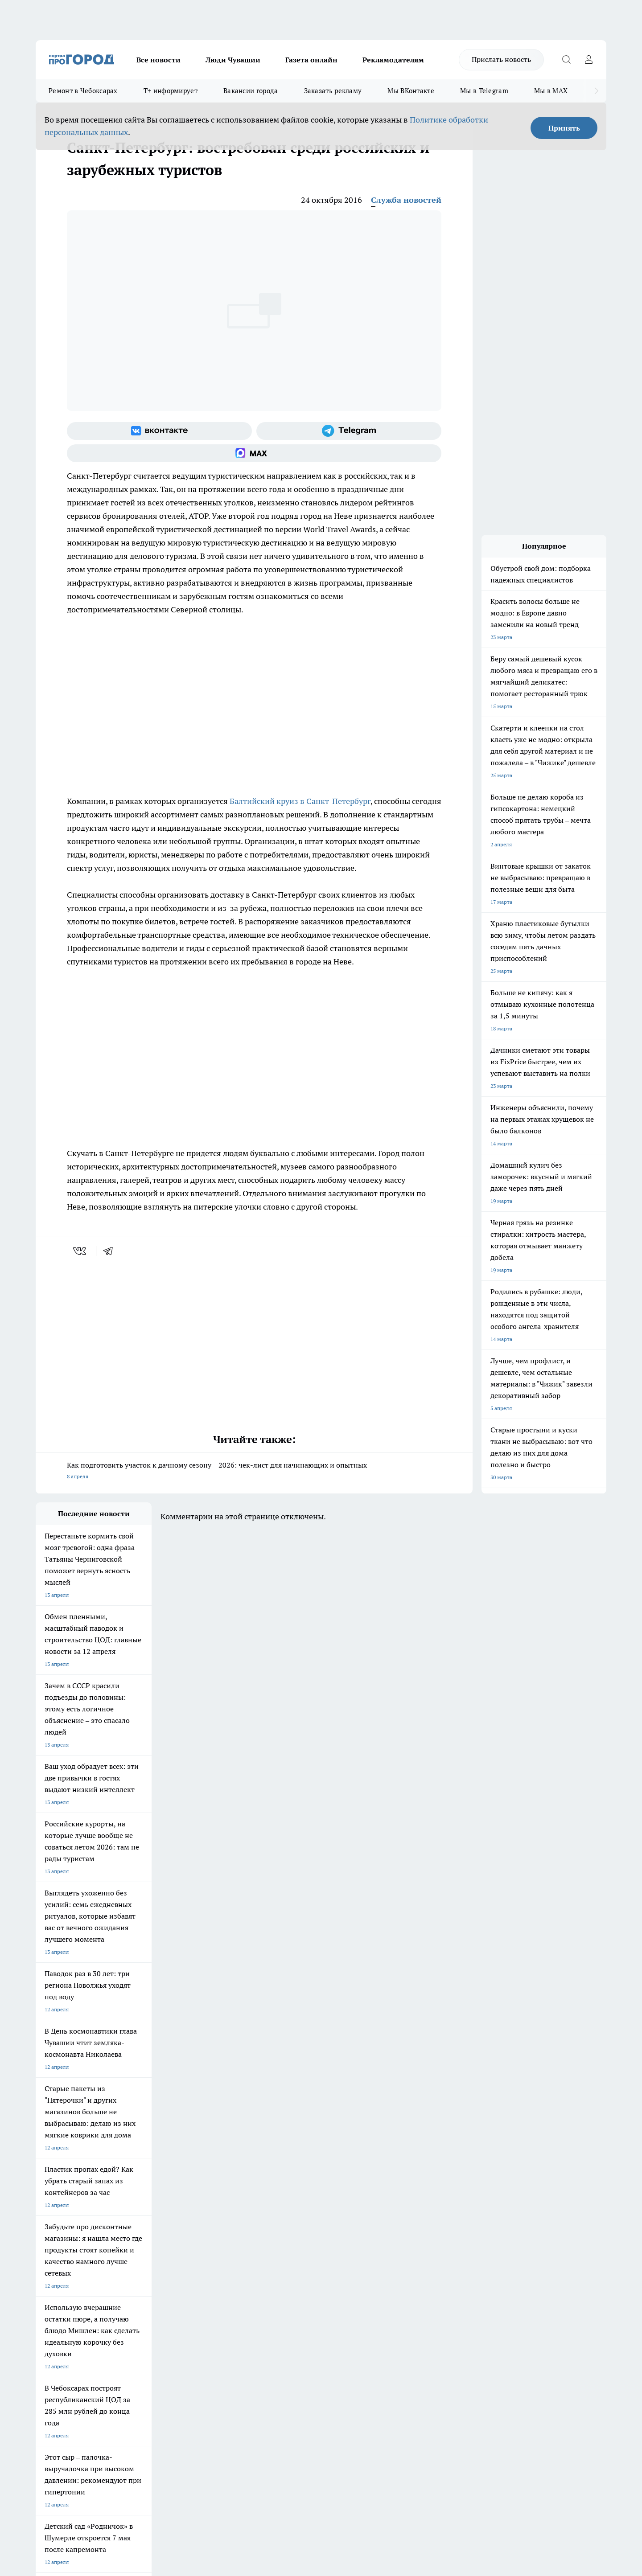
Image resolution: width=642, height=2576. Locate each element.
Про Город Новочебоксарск (70, 2217)
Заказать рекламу (333, 90)
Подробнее (271, 2434)
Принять (564, 127)
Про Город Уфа (284, 2229)
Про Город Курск (133, 2229)
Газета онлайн (311, 59)
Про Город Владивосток (142, 2248)
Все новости (158, 59)
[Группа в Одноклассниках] (448, 2231)
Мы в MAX (551, 90)
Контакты (273, 2281)
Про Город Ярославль (63, 2229)
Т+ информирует (171, 90)
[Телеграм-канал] (348, 431)
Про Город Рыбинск (213, 2229)
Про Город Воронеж (290, 2217)
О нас (155, 2281)
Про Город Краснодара (217, 2248)
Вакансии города (250, 90)
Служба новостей (406, 200)
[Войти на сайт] (588, 60)
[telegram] (111, 1251)
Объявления (51, 2292)
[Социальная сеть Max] (254, 453)
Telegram (47, 2281)
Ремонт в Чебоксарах (83, 90)
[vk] (80, 1251)
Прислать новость (501, 59)
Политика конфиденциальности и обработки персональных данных (120, 2447)
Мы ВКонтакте (410, 90)
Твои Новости (129, 2217)
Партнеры (274, 2304)
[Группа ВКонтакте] (159, 431)
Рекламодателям (393, 59)
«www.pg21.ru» (97, 2322)
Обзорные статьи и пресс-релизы (303, 2292)
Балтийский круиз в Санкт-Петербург (300, 801)
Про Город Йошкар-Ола (218, 2217)
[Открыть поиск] (566, 60)
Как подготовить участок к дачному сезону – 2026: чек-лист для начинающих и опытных (254, 1471)
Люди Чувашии (233, 59)
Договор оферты (169, 2292)
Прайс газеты (53, 2304)
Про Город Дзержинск (63, 2248)
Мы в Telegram (484, 90)
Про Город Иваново (366, 2217)
